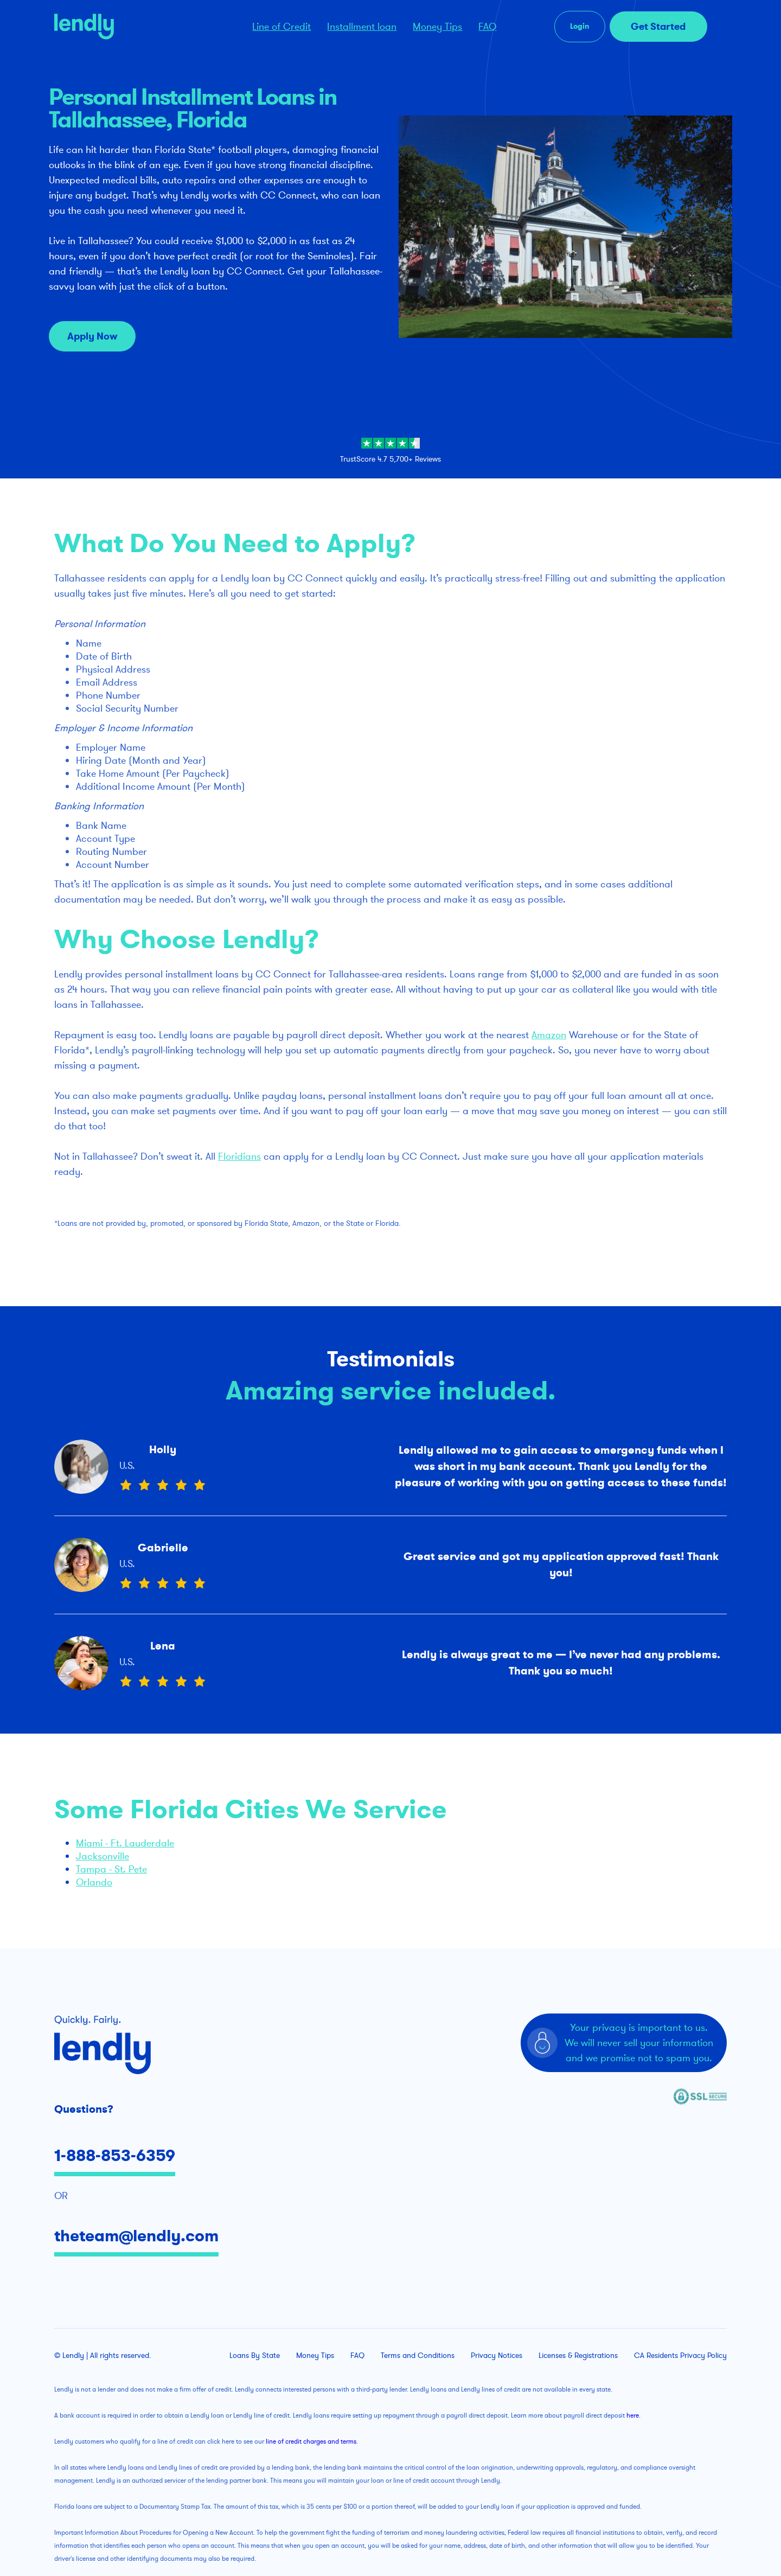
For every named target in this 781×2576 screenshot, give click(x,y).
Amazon (549, 1034)
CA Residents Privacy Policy (680, 2356)
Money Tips (437, 26)
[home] (134, 27)
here (632, 2415)
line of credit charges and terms (311, 2441)
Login (580, 26)
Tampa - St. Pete (111, 1869)
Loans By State (254, 2356)
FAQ (487, 26)
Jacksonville (102, 1856)
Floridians (239, 1156)
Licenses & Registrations (578, 2356)
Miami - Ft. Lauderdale (125, 1843)
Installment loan (361, 26)
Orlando (94, 1882)
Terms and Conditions (417, 2356)
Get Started (658, 26)
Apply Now (92, 336)
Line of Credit (281, 26)
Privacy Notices (496, 2356)
